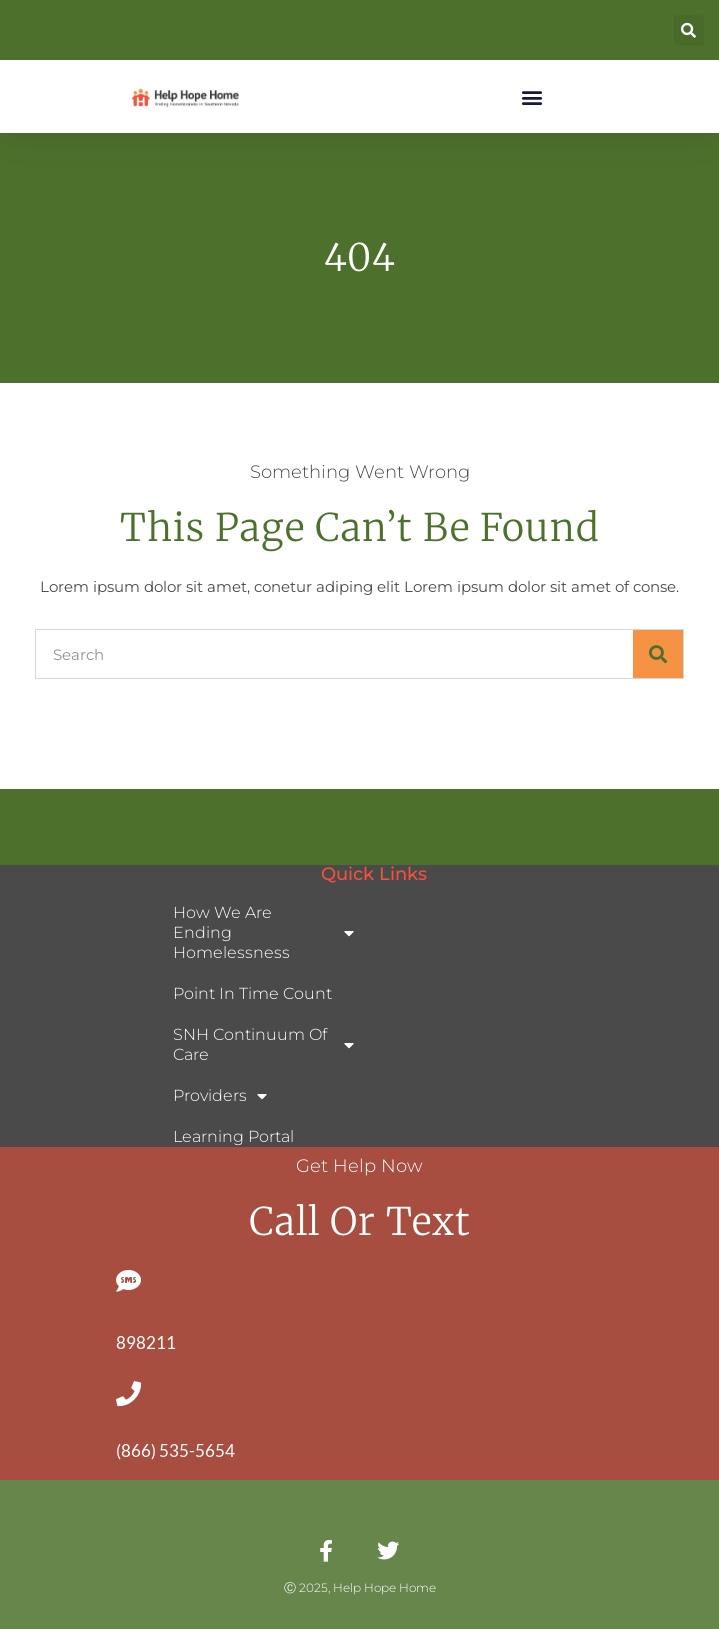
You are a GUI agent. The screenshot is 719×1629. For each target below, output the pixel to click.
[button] (689, 30)
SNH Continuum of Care (263, 1044)
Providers (220, 1096)
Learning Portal (233, 1136)
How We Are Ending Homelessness (263, 932)
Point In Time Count (252, 993)
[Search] (658, 654)
